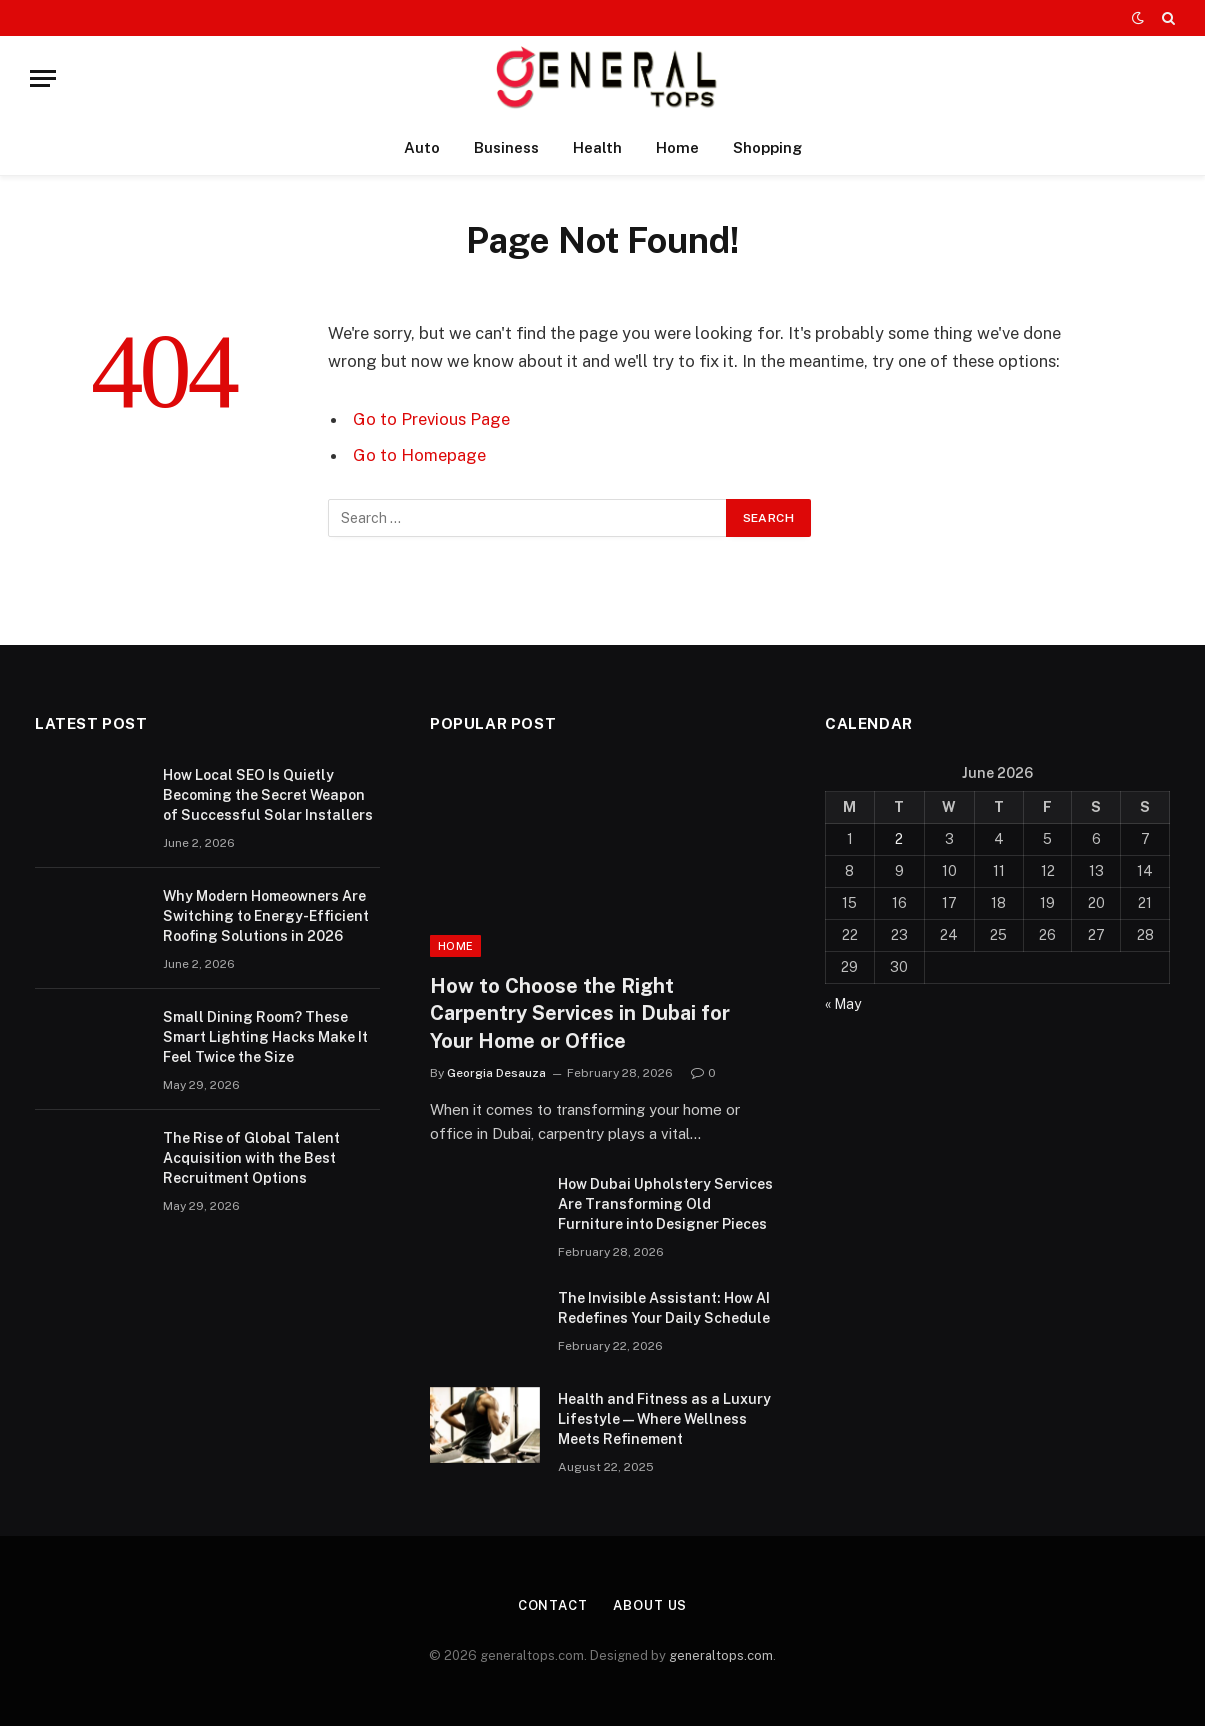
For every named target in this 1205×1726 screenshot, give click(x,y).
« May (843, 1004)
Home (677, 147)
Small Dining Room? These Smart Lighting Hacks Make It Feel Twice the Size (265, 1037)
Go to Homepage (419, 455)
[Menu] (43, 78)
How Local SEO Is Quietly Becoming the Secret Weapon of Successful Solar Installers (268, 795)
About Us (650, 1605)
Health (597, 147)
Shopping (767, 147)
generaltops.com (721, 1655)
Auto (422, 147)
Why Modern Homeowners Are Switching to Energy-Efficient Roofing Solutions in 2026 (266, 916)
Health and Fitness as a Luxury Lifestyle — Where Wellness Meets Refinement (664, 1419)
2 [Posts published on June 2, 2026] (899, 839)
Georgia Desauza (496, 1073)
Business (506, 147)
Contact (553, 1605)
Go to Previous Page (431, 419)
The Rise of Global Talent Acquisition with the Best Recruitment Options (251, 1158)
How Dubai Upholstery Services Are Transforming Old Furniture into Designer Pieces (665, 1204)
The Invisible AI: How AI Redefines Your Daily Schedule (664, 1308)
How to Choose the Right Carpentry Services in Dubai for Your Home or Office (580, 1013)
